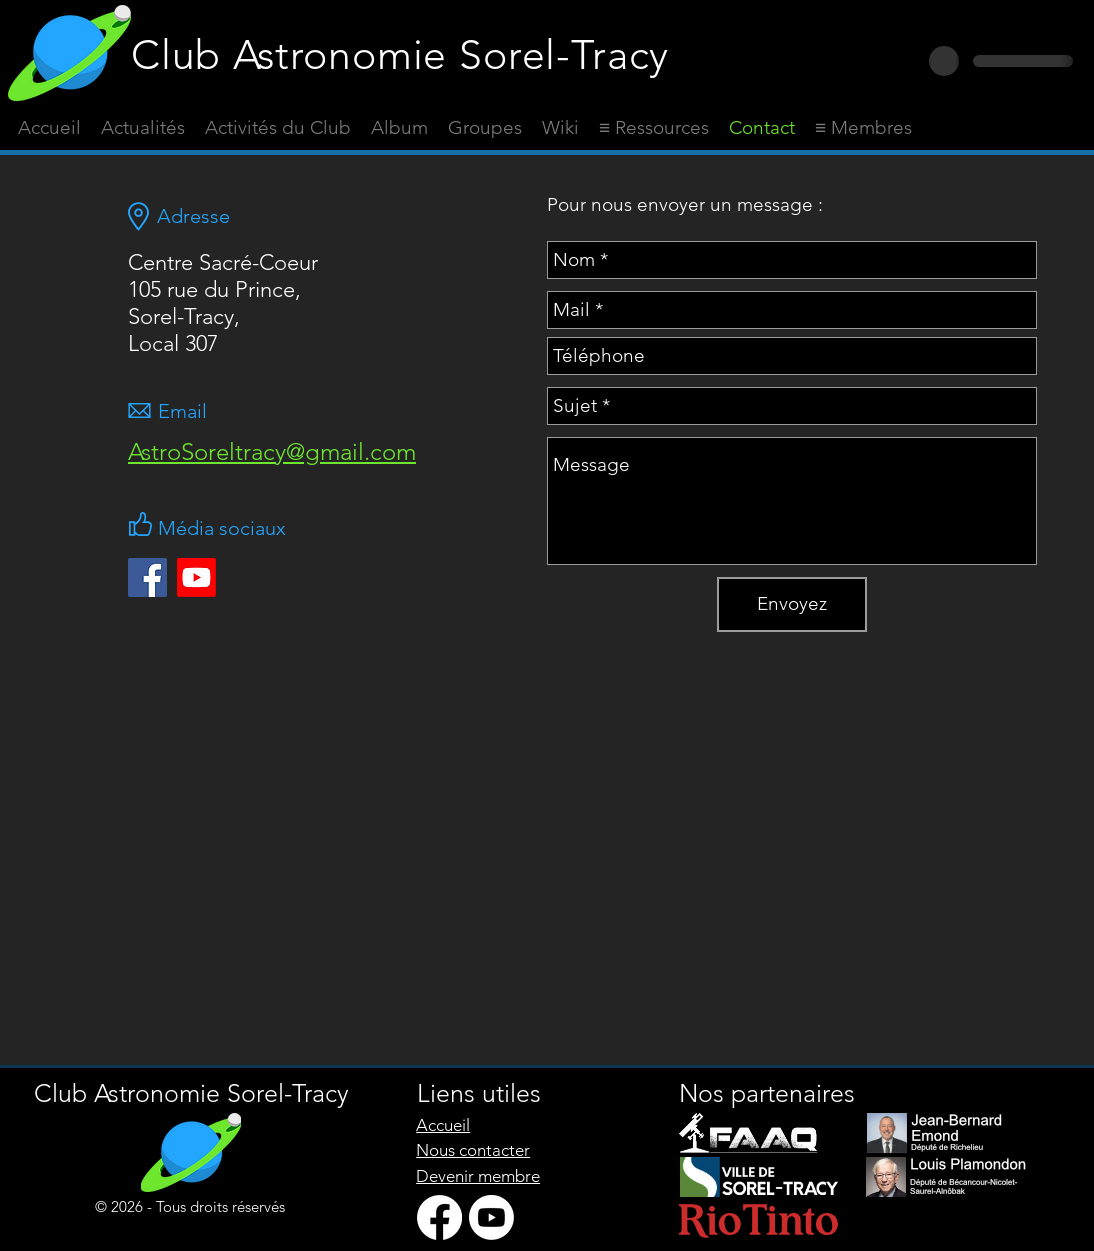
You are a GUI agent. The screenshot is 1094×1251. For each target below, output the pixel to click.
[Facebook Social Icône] (147, 577)
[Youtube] (196, 577)
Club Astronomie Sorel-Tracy (400, 54)
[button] (654, 128)
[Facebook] (439, 1217)
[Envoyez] (792, 604)
